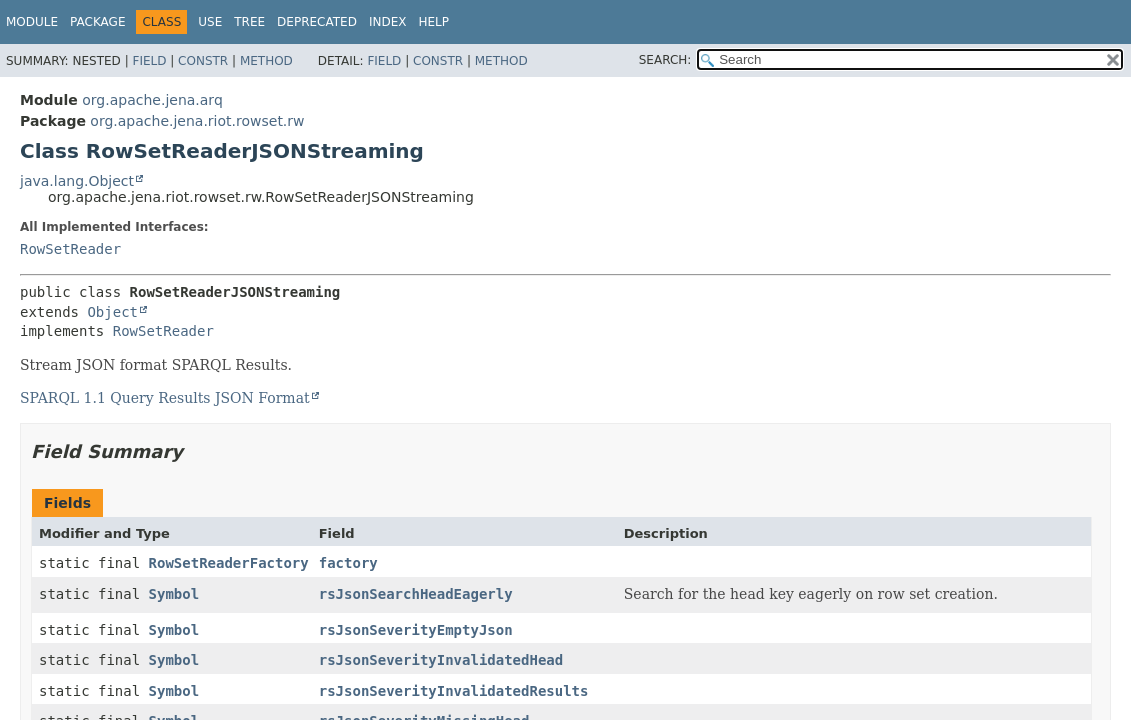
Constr (203, 61)
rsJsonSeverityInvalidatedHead (441, 660)
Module (32, 22)
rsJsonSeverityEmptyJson (416, 630)
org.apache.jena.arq (152, 100)
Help (433, 22)
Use (210, 22)
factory (348, 563)
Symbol (174, 594)
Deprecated (317, 22)
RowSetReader (70, 249)
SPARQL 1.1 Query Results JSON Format (165, 398)
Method (266, 61)
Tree (249, 22)
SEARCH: (665, 60)
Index (388, 22)
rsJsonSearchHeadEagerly (416, 594)
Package (97, 22)
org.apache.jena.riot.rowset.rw (197, 121)
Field (149, 61)
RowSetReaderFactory (229, 563)
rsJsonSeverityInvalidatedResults (454, 691)
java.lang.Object (77, 181)
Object (112, 312)
